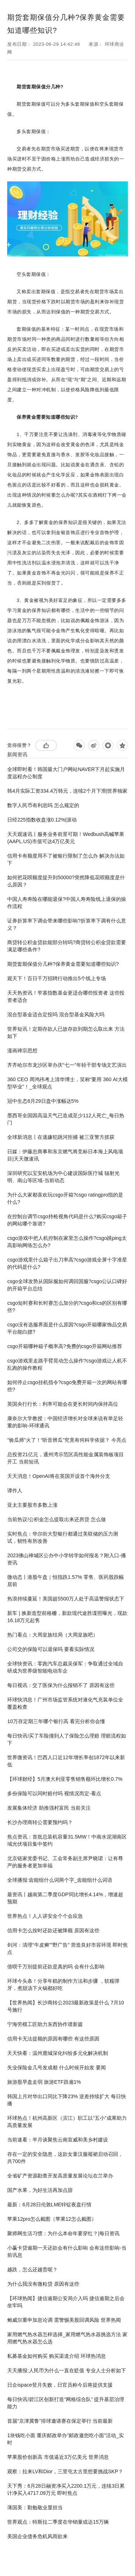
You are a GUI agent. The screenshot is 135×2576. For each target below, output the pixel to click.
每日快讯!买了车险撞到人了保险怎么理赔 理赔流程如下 (66, 1739)
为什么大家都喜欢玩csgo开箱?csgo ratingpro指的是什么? (65, 1198)
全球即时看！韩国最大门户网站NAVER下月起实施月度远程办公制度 (66, 772)
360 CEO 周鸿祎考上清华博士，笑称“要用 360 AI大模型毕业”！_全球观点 (67, 1082)
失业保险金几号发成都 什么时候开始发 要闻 (56, 2067)
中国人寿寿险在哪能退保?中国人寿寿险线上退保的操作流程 (66, 902)
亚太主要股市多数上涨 (32, 1505)
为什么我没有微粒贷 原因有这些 (43, 2284)
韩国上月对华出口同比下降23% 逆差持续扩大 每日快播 (66, 2099)
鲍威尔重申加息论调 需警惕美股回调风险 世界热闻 (64, 2320)
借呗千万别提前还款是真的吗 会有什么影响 (55, 1966)
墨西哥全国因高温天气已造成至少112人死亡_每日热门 (65, 1119)
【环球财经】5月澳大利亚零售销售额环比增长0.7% (64, 1779)
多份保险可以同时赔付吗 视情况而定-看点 (54, 1793)
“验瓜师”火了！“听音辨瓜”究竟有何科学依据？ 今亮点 (66, 1440)
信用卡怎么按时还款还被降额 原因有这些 (53, 1930)
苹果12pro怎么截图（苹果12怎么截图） (51, 2219)
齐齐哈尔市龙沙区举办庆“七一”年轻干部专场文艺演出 (66, 1065)
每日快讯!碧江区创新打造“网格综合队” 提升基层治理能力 (65, 2402)
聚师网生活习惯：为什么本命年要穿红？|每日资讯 (63, 2233)
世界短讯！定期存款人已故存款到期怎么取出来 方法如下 (66, 1032)
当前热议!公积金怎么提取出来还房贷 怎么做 (56, 1519)
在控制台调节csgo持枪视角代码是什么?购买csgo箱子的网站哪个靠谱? (67, 1220)
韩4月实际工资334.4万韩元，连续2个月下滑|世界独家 (67, 791)
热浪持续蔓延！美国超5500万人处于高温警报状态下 (65, 1599)
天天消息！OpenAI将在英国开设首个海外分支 (58, 1476)
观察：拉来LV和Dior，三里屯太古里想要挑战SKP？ (65, 2471)
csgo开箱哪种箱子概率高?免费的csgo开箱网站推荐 (64, 1346)
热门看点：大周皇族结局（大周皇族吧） (52, 1635)
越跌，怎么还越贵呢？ (32, 2269)
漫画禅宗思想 (22, 1050)
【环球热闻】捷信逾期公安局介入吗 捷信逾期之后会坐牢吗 (66, 2301)
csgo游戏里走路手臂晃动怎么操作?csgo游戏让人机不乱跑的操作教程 (67, 1364)
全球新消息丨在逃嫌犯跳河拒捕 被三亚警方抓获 (60, 1137)
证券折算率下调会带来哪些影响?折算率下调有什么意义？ (66, 924)
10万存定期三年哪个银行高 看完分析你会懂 (56, 1721)
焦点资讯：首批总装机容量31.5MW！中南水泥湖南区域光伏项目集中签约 (67, 1840)
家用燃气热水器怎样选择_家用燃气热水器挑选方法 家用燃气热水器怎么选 (67, 2337)
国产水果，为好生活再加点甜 (40, 2190)
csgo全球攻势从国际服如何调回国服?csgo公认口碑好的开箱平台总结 (67, 1284)
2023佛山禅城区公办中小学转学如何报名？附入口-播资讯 (66, 1559)
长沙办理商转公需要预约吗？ (40, 1822)
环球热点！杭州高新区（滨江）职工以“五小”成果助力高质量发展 (66, 2121)
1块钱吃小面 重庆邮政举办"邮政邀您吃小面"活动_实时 (65, 2438)
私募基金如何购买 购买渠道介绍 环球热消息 (56, 2356)
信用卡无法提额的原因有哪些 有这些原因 (53, 2039)
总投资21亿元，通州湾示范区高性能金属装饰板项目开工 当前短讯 (65, 1458)
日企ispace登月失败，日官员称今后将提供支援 (59, 2385)
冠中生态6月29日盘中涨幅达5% (42, 1101)
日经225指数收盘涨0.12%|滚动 (42, 820)
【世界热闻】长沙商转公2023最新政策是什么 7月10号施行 (65, 2006)
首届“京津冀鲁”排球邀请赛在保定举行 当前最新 (60, 2421)
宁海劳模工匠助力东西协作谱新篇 (45, 2024)
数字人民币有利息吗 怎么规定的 (43, 805)
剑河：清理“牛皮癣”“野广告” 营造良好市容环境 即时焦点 (67, 1948)
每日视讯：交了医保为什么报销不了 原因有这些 (60, 1685)
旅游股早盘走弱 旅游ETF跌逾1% (44, 2082)
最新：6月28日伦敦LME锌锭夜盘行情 (49, 2204)
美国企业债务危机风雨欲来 (37, 2536)
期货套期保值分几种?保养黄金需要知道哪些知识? (63, 964)
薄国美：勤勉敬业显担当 (35, 2507)
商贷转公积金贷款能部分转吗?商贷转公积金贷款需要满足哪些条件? (66, 945)
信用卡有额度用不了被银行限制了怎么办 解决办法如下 (66, 859)
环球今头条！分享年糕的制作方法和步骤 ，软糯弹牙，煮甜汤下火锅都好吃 (63, 1984)
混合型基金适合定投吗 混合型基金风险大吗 (55, 1014)
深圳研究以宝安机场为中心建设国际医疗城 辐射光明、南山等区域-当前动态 (63, 1176)
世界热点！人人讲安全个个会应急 (45, 1916)
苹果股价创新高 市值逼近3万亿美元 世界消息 (58, 2457)
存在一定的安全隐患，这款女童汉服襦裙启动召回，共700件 (65, 2157)
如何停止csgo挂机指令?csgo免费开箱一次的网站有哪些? (67, 1385)
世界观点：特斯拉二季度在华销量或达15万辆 (58, 2522)
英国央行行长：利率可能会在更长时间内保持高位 (62, 1404)
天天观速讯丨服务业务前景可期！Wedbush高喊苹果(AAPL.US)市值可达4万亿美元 (65, 837)
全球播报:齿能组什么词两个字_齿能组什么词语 (59, 1880)
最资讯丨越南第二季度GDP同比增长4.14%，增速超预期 (65, 1898)
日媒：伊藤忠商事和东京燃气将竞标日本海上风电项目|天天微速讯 (65, 1155)
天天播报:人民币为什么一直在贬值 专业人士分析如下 (66, 2370)
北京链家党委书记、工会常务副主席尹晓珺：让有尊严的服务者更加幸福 (65, 1861)
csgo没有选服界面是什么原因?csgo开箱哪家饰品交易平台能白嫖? (67, 1328)
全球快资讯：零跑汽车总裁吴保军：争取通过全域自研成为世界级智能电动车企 (65, 1667)
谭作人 (14, 1490)
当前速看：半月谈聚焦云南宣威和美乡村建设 (57, 2140)
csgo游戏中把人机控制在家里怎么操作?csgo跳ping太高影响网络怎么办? (66, 1241)
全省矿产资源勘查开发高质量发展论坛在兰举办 (60, 2176)
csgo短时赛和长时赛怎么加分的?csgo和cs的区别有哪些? (67, 1306)
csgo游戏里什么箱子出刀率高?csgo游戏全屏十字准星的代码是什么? (67, 1263)
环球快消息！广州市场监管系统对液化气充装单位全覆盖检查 (65, 1703)
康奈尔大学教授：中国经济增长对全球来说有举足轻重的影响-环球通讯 (65, 1421)
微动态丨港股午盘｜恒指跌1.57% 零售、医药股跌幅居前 (65, 1580)
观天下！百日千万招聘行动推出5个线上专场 (56, 978)
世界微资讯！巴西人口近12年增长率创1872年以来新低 (66, 1760)
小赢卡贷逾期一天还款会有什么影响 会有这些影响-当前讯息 (66, 2251)
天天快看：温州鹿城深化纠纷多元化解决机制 (57, 2053)
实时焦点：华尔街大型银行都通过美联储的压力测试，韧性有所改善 (62, 1537)
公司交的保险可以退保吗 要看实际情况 (50, 1649)
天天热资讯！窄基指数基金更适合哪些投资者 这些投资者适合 (66, 996)
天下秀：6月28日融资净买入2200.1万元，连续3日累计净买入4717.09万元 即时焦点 (66, 2489)
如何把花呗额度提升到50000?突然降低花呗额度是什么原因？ (66, 881)
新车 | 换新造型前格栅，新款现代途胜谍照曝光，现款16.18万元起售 (67, 1616)
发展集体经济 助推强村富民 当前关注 (49, 1808)
